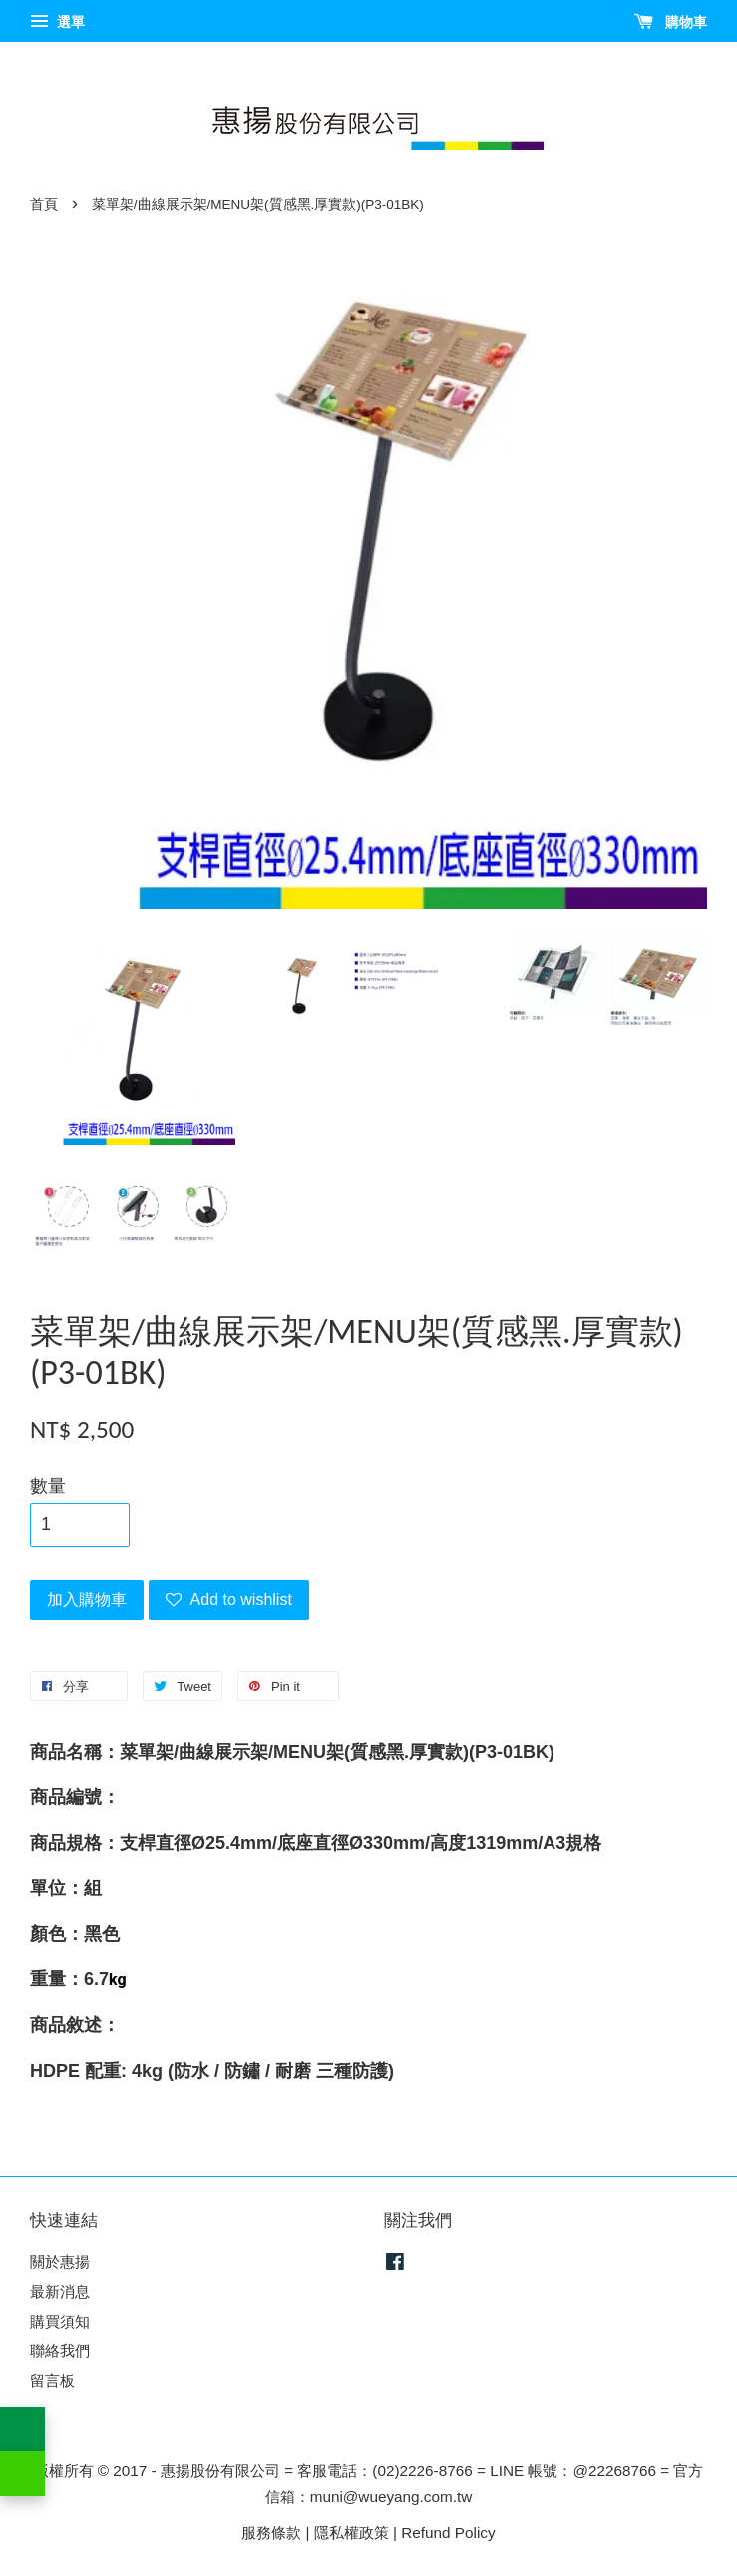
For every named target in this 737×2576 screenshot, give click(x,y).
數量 (48, 1486)
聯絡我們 (60, 2350)
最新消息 (60, 2291)
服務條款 (271, 2532)
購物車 (670, 22)
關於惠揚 (60, 2261)
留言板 (52, 2380)
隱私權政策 (351, 2532)
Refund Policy (448, 2532)
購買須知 (60, 2321)
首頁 (44, 204)
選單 (57, 22)
